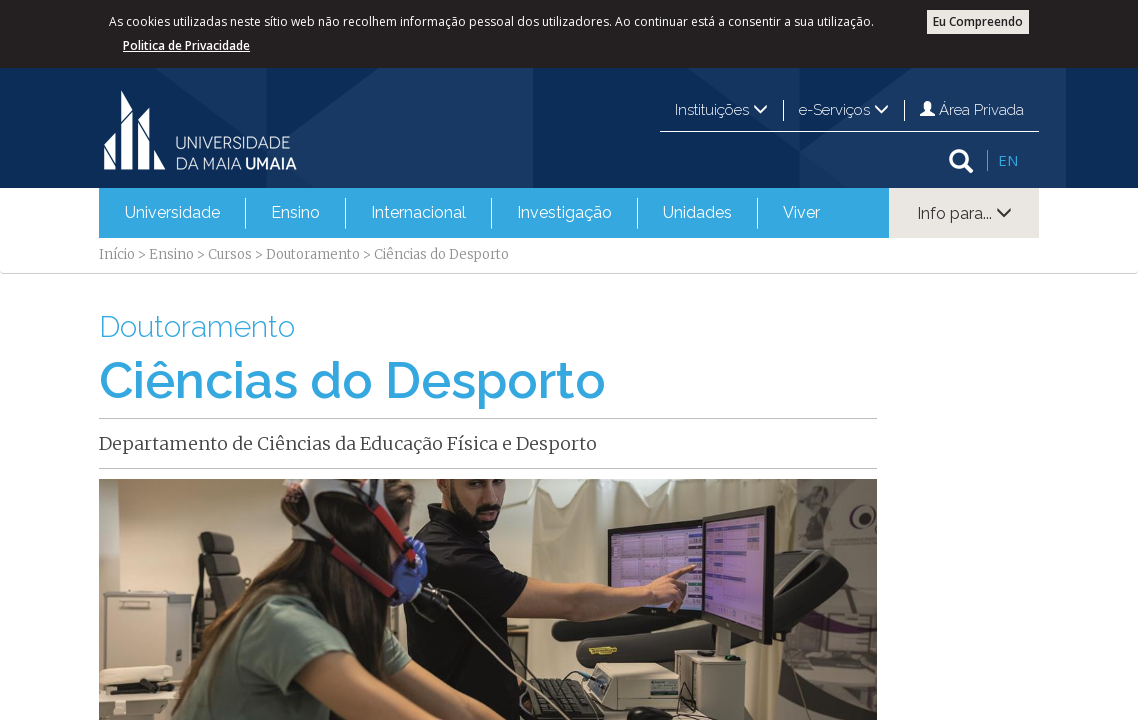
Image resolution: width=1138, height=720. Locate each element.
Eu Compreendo (978, 21)
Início (117, 254)
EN (1008, 160)
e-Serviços (844, 110)
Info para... (964, 213)
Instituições (721, 110)
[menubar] (472, 213)
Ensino (295, 212)
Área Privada (972, 110)
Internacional (418, 212)
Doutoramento (313, 254)
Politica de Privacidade (186, 45)
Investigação (564, 212)
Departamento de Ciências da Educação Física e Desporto (348, 443)
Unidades (697, 212)
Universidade (172, 212)
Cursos (230, 254)
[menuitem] (172, 213)
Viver (801, 212)
